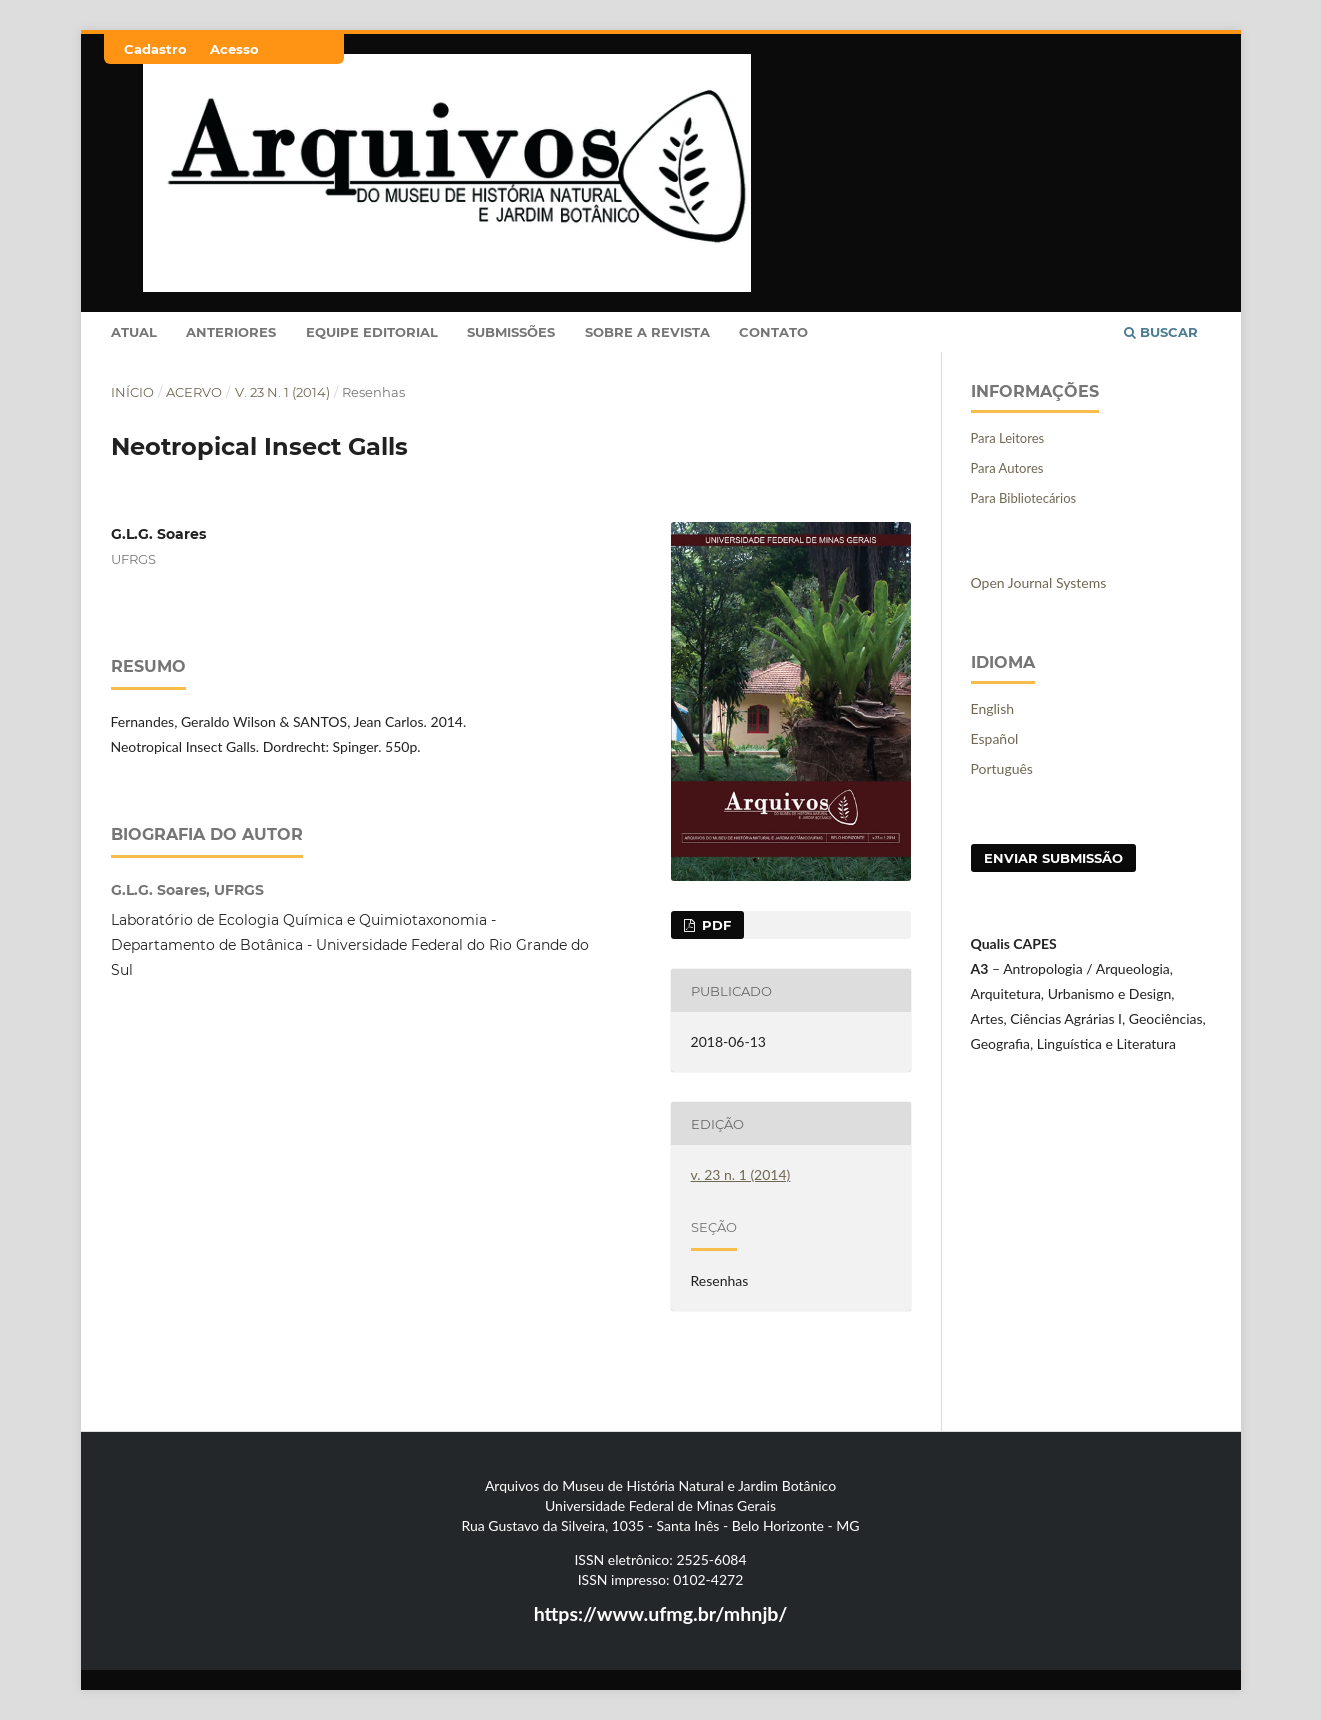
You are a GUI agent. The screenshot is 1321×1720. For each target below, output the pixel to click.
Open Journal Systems (1039, 582)
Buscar (1161, 332)
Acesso (234, 49)
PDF (714, 925)
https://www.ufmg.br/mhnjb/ (661, 1613)
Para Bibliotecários (1024, 498)
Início (132, 392)
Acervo (194, 392)
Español (995, 738)
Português (1002, 768)
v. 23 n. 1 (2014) (282, 392)
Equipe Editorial (372, 332)
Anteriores (231, 332)
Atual (134, 332)
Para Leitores (1008, 438)
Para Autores (1007, 468)
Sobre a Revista (647, 332)
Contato (773, 332)
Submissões (511, 332)
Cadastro (155, 49)
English (993, 708)
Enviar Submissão (1053, 858)
